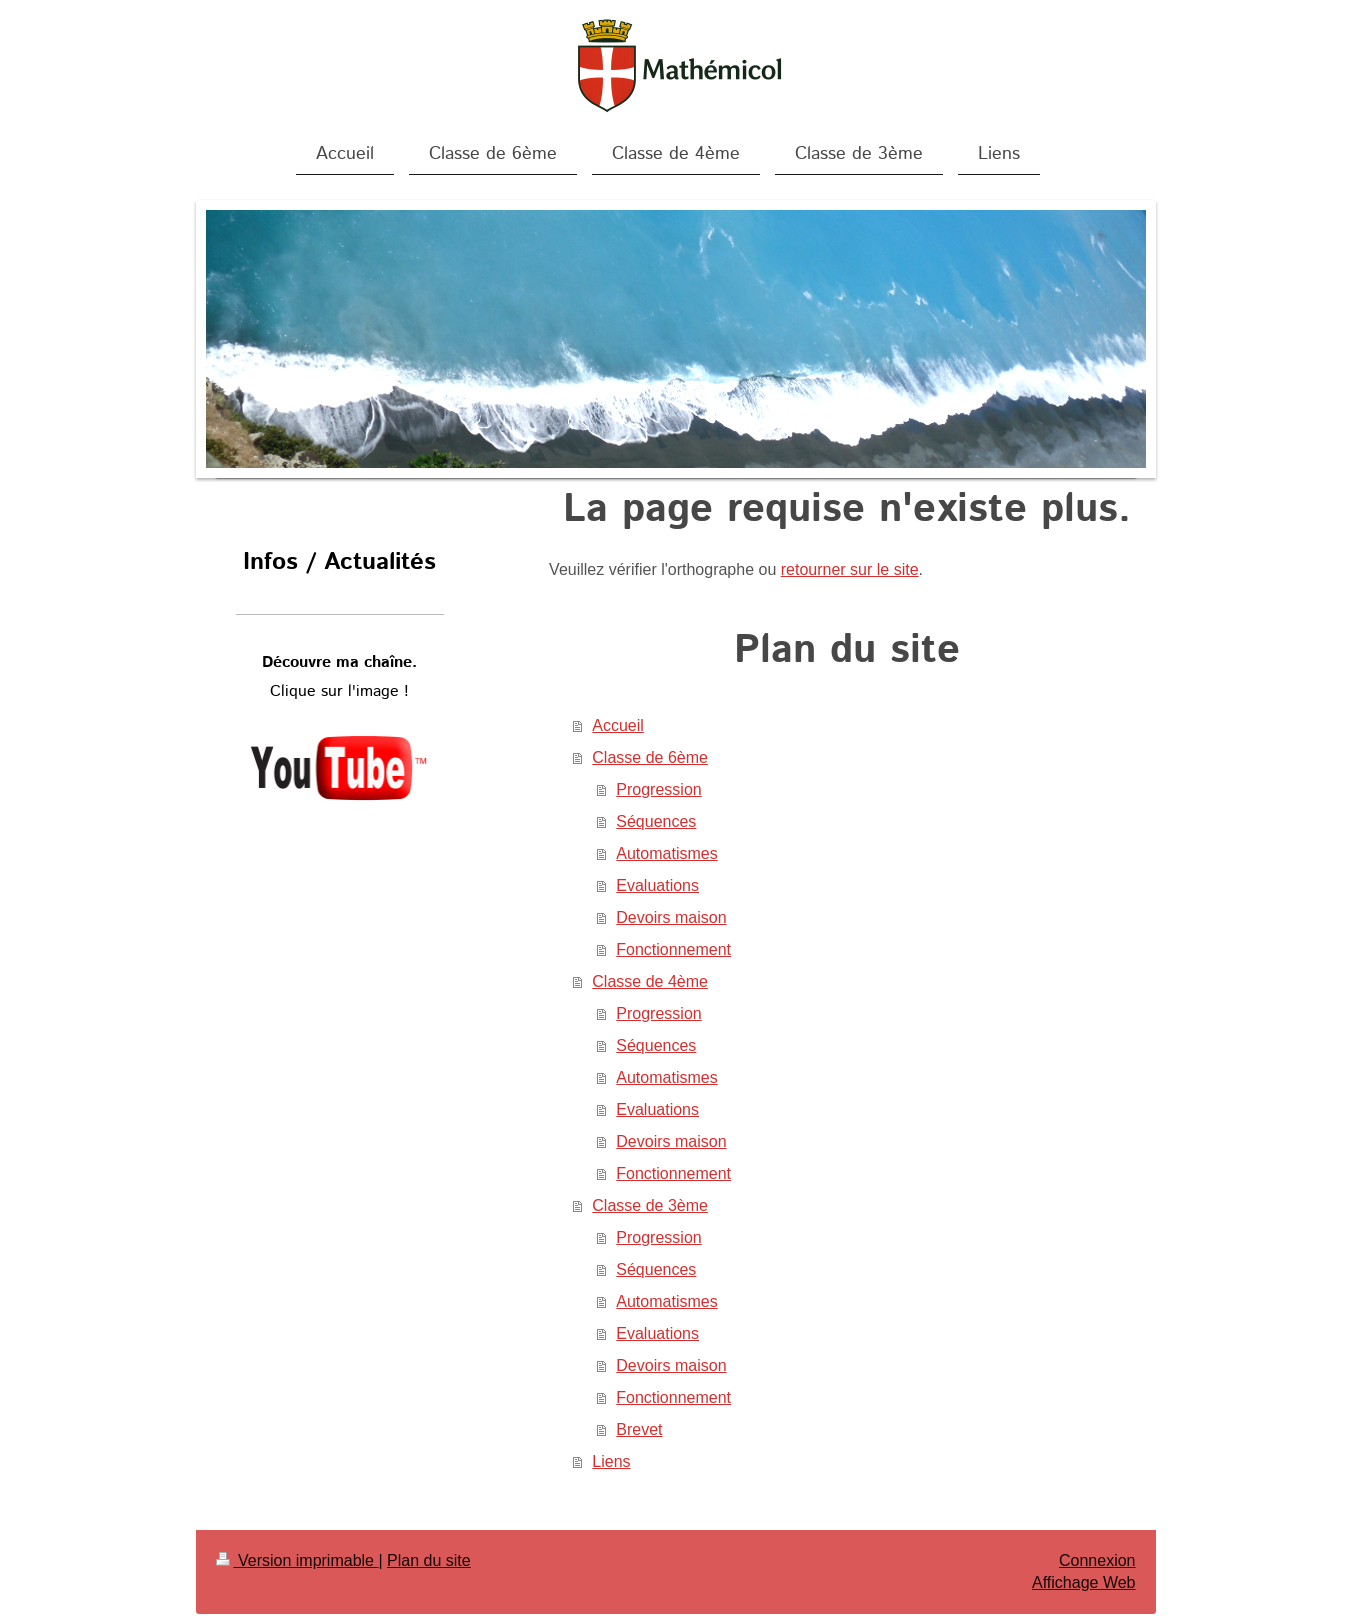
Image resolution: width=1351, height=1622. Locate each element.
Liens (611, 1461)
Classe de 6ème (650, 757)
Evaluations (657, 885)
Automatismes (666, 853)
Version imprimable (297, 1560)
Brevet (639, 1429)
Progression (658, 789)
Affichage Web (1083, 1582)
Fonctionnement (673, 949)
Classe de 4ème (650, 981)
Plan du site (429, 1560)
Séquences (656, 821)
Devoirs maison (671, 917)
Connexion (1097, 1560)
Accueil (618, 725)
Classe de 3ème (650, 1205)
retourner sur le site (850, 569)
